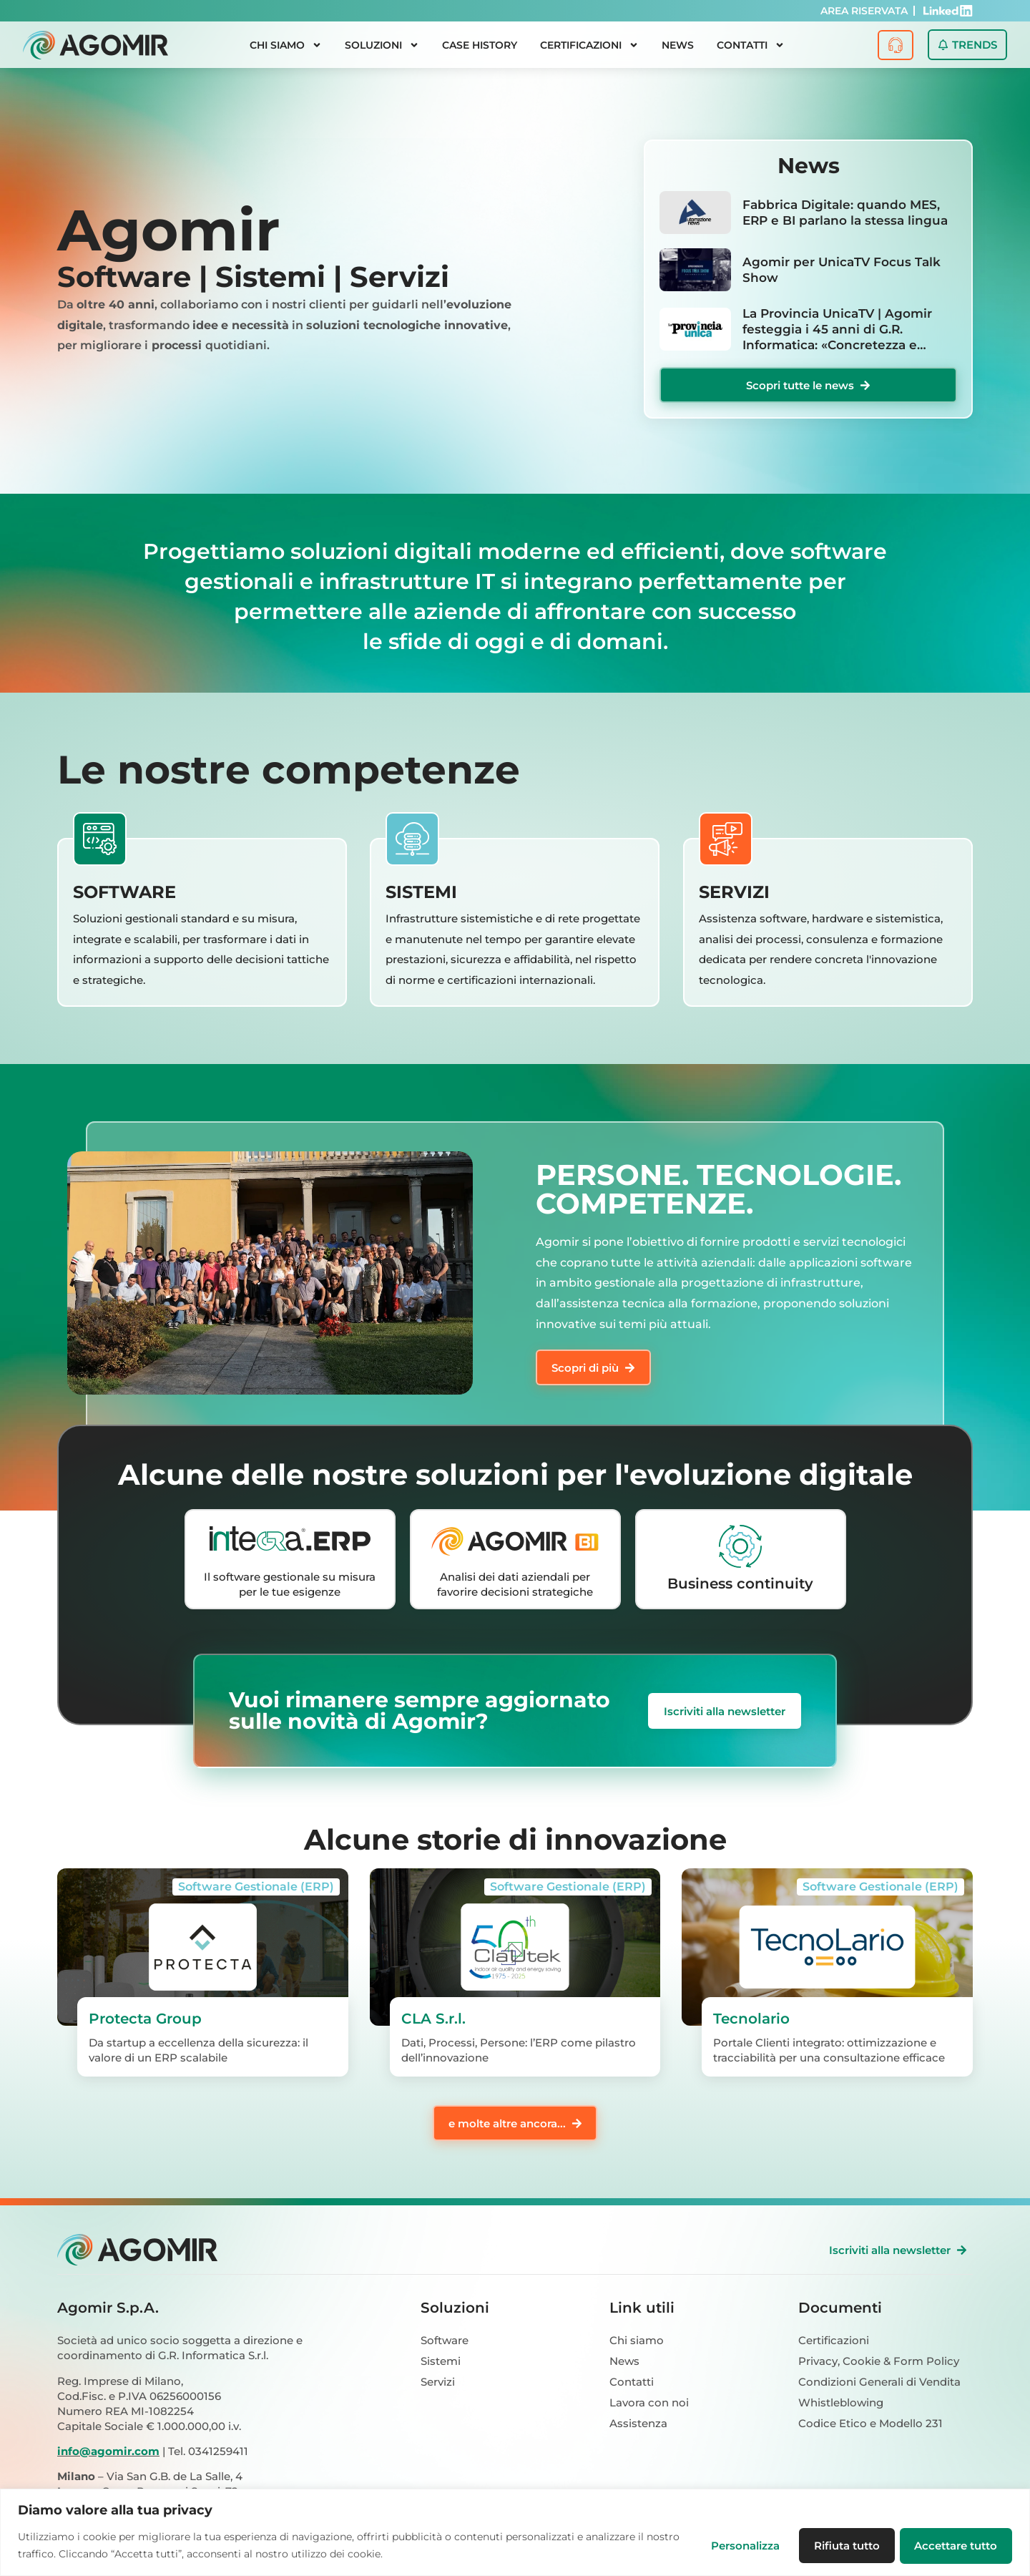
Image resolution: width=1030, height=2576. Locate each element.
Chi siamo (286, 45)
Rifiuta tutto (843, 2545)
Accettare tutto (954, 2545)
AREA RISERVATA (864, 10)
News (678, 45)
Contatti (751, 45)
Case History (479, 45)
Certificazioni (589, 45)
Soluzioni (382, 45)
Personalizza (739, 2545)
